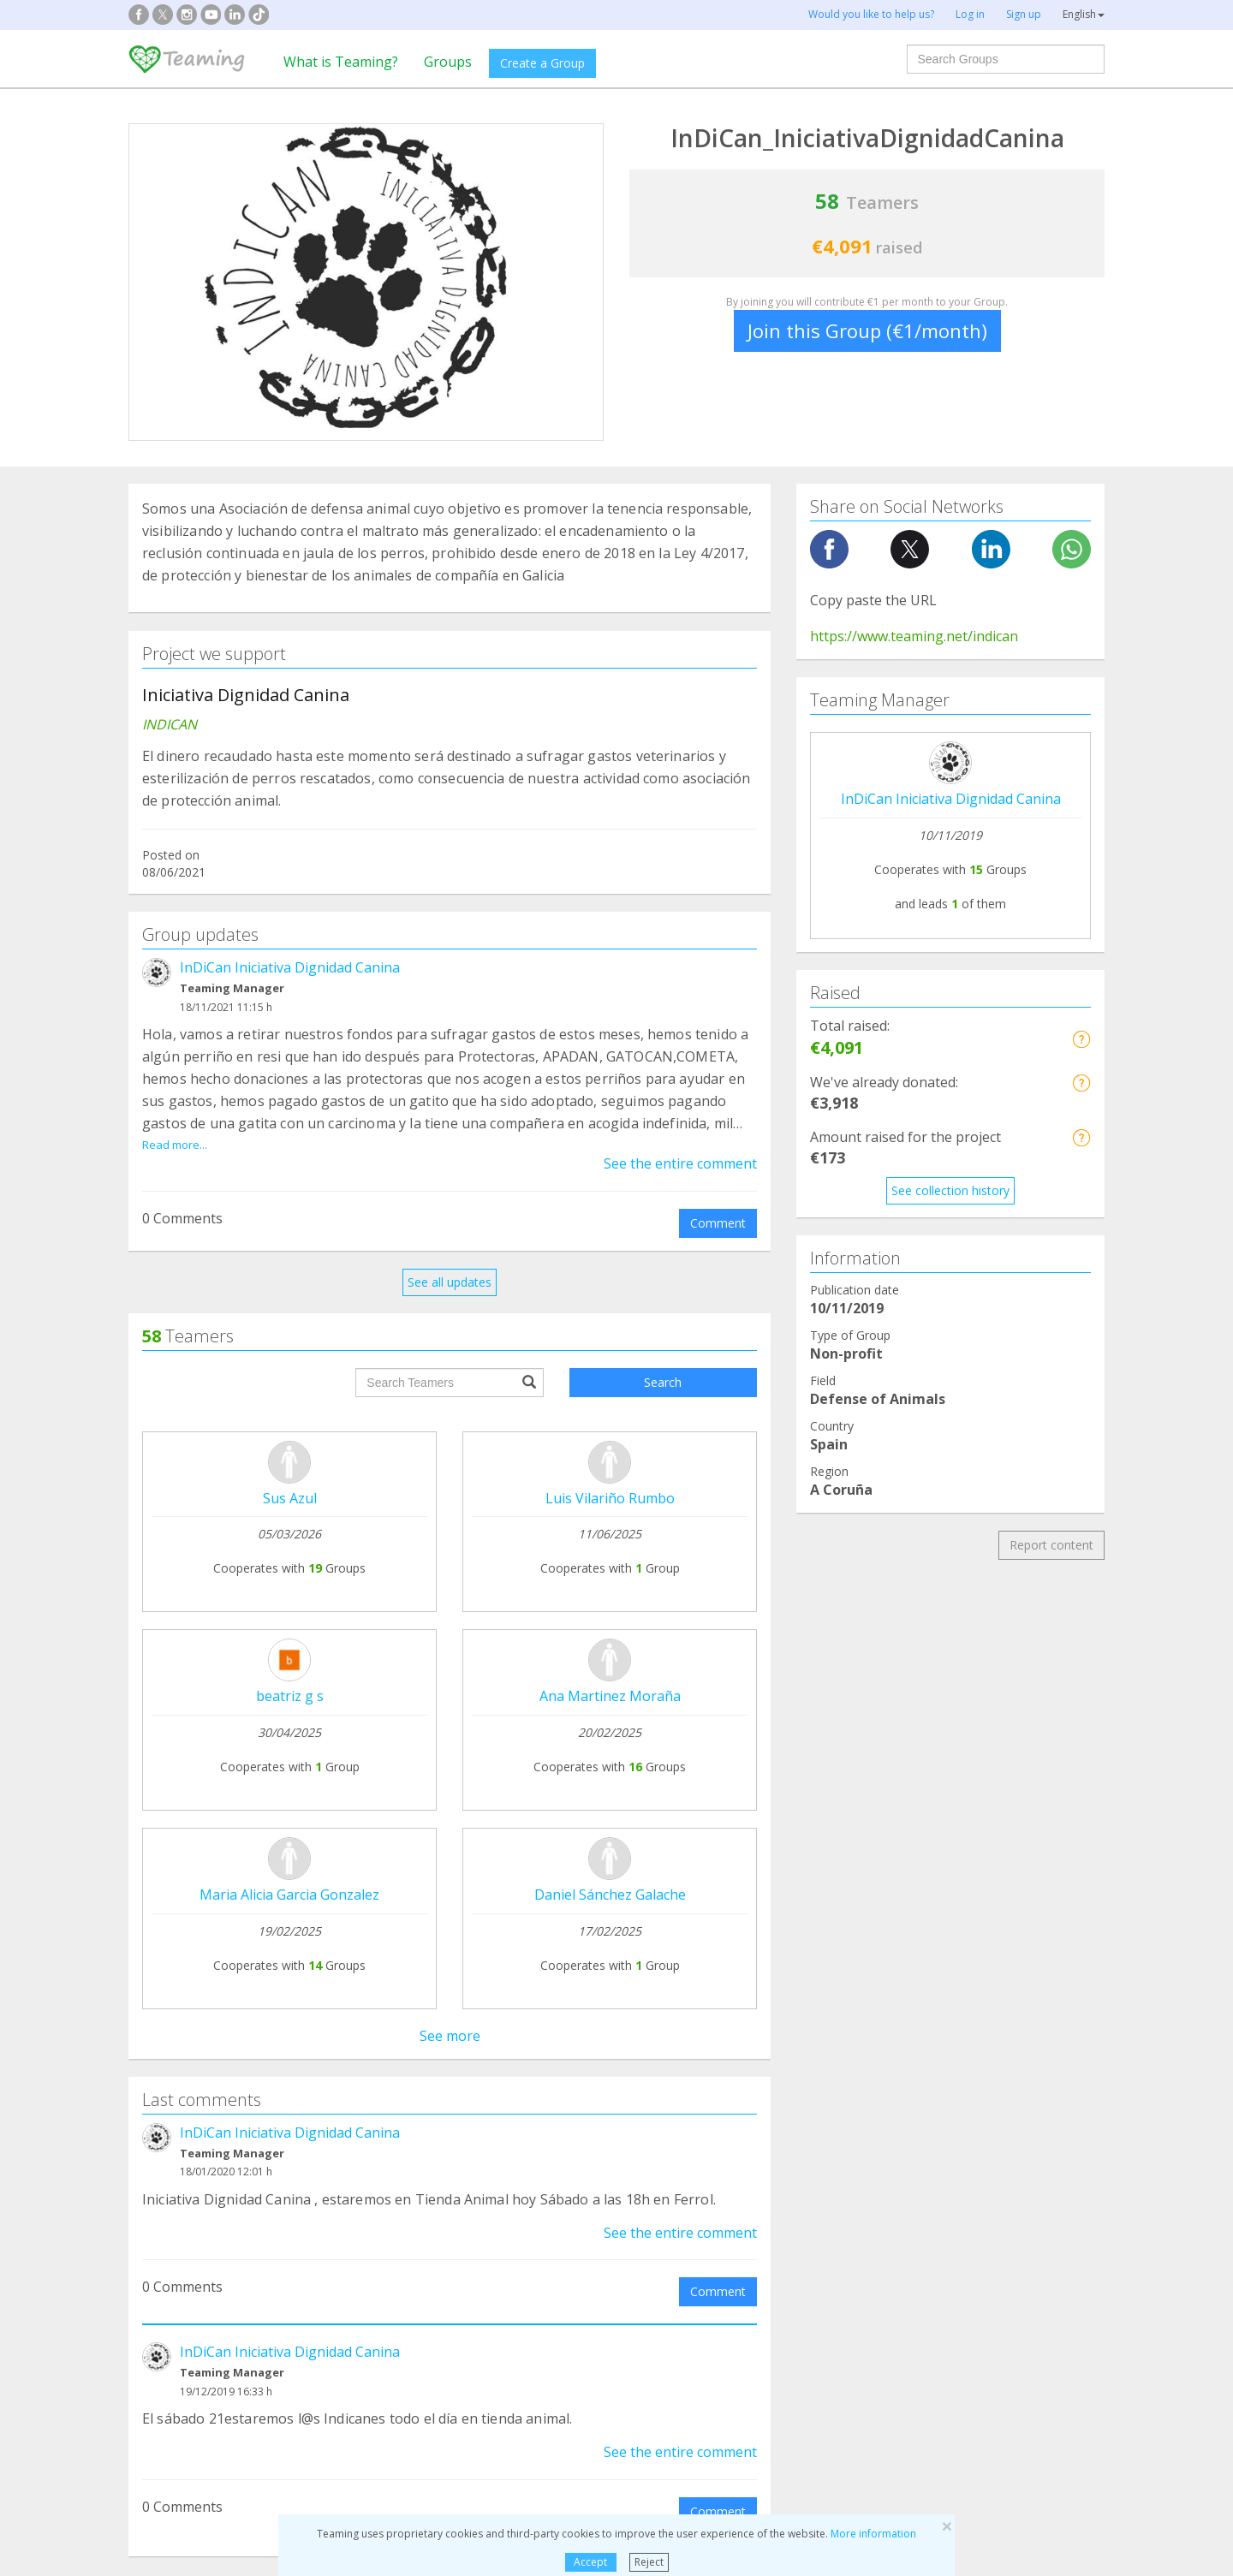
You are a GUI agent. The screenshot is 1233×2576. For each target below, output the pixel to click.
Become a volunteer (783, 2086)
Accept (590, 2562)
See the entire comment (680, 1163)
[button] (1081, 1039)
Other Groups (930, 2253)
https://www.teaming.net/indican (914, 636)
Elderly (911, 2220)
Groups (448, 61)
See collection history (950, 1190)
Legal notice (565, 2034)
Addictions (170, 2188)
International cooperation (212, 2253)
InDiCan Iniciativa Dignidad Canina (290, 967)
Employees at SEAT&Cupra (997, 2067)
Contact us (562, 2066)
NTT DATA (952, 2002)
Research (918, 2188)
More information (873, 2533)
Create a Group (542, 63)
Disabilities (421, 2220)
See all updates (449, 1282)
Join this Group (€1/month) (867, 330)
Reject (649, 2562)
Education (419, 2253)
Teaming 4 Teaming (782, 2054)
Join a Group (371, 2034)
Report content (1051, 1545)
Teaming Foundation (199, 2001)
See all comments (449, 1843)
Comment (718, 1223)
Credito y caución (970, 2034)
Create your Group (388, 2001)
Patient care (174, 2220)
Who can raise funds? (396, 2066)
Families (665, 2188)
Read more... (174, 1144)
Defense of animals (446, 2188)
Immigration (676, 2253)
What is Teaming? (340, 61)
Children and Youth (694, 2220)
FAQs (547, 2001)
